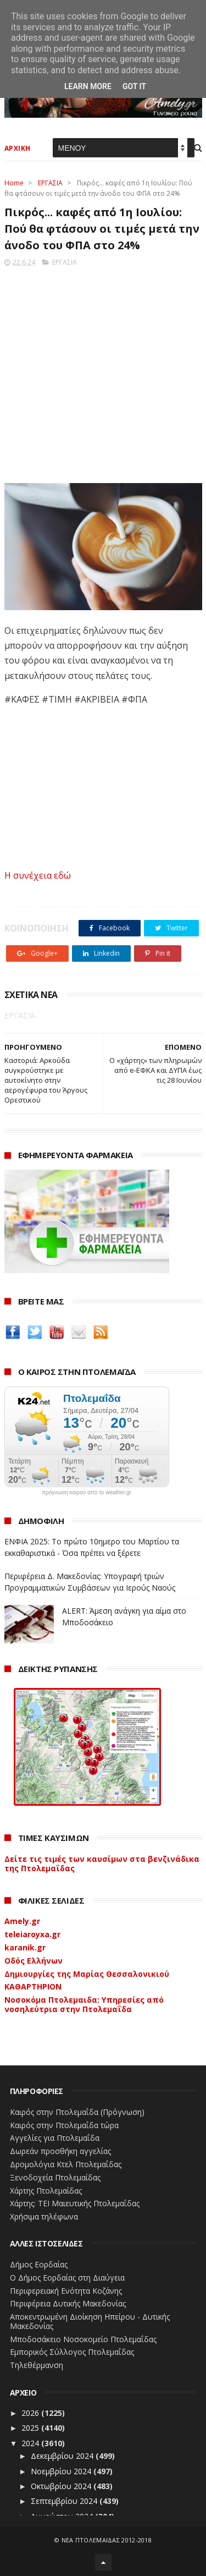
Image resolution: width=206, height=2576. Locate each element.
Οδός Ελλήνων (33, 1960)
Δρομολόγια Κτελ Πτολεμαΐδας (65, 2164)
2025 (31, 2427)
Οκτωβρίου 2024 (62, 2486)
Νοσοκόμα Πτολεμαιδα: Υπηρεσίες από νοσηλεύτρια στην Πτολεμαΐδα (84, 2004)
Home (14, 183)
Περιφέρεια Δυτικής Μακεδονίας (68, 2303)
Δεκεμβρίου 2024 (63, 2456)
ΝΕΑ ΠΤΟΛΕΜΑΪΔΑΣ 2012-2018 (107, 2540)
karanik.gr (25, 1947)
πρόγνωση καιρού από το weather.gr (86, 1492)
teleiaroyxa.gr (32, 1934)
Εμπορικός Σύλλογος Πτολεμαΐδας (72, 2352)
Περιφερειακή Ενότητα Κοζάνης (66, 2290)
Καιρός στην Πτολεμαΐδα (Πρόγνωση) (77, 2112)
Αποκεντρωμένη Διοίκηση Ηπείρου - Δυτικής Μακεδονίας (90, 2321)
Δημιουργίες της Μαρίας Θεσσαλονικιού (86, 1974)
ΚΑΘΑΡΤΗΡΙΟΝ (33, 1986)
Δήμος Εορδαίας (39, 2264)
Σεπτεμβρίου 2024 (65, 2501)
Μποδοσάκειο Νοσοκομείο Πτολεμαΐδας (83, 2339)
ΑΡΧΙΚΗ (17, 148)
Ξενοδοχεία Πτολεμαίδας (55, 2177)
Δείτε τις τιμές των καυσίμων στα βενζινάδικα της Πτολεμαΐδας (101, 1863)
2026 (31, 2413)
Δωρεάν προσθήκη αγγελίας (60, 2151)
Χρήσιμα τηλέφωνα (44, 2216)
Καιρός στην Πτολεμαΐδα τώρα (64, 2125)
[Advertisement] (103, 371)
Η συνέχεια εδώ (37, 875)
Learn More (88, 86)
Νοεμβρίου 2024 (62, 2471)
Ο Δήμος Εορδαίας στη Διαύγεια (67, 2277)
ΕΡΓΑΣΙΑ (50, 183)
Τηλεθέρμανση (36, 2365)
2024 (31, 2443)
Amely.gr (22, 1921)
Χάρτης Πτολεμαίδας (46, 2190)
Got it (134, 86)
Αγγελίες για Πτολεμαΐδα (54, 2138)
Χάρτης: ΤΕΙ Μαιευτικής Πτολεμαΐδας (75, 2203)
